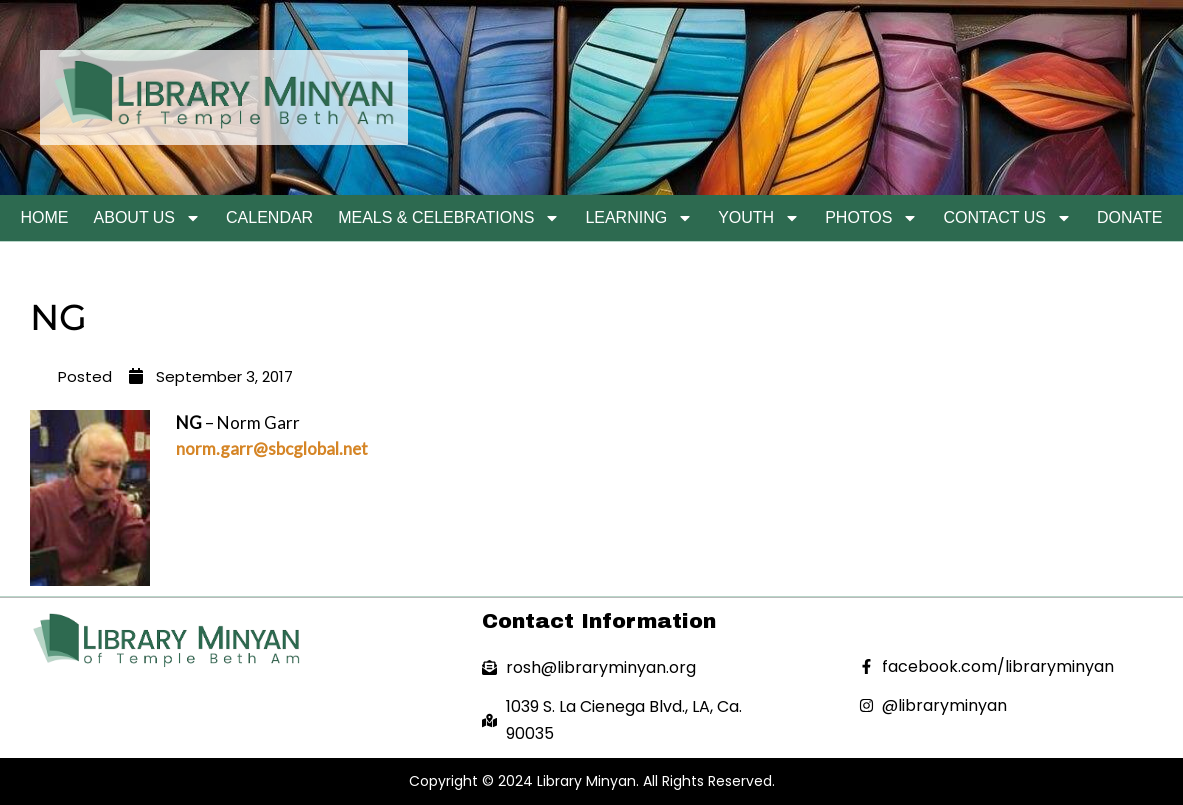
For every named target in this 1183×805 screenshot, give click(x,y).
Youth (759, 218)
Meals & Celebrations (449, 218)
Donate (1129, 217)
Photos (871, 218)
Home (45, 217)
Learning (639, 218)
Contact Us (1007, 218)
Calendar (269, 217)
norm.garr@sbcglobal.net (272, 448)
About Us (148, 218)
